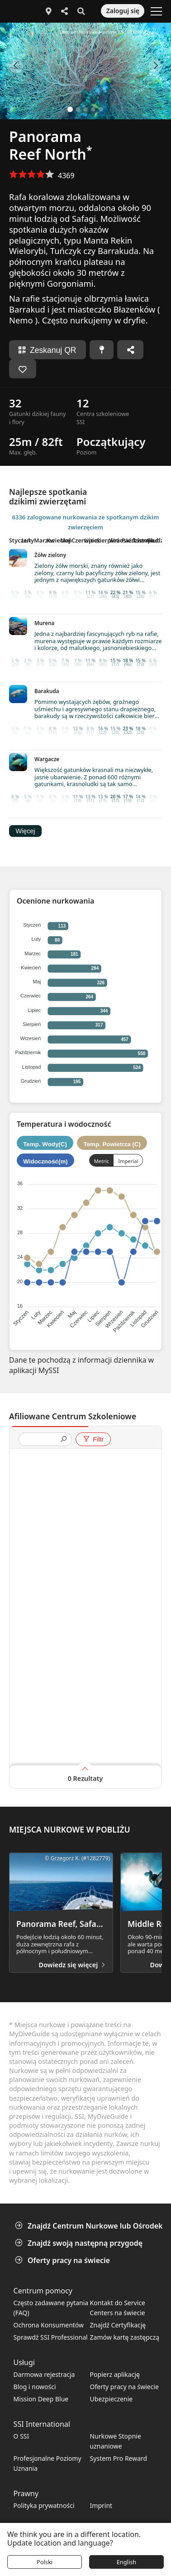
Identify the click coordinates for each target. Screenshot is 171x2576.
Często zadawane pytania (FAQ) (51, 2307)
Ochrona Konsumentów (49, 2325)
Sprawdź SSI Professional (51, 2337)
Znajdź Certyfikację (118, 2325)
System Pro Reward (118, 2458)
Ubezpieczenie (111, 2399)
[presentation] (42, 1440)
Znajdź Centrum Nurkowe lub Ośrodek (89, 2226)
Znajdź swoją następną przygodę (79, 2243)
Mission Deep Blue (41, 2399)
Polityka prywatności (44, 2505)
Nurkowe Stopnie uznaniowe (115, 2441)
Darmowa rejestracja (44, 2374)
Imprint (101, 2505)
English (127, 2562)
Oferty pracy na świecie (63, 2260)
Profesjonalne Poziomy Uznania (47, 2463)
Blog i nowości (35, 2386)
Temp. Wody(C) (45, 1144)
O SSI (21, 2436)
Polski (44, 2562)
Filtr (93, 1439)
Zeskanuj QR (47, 350)
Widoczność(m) (45, 1161)
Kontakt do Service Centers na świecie (117, 2307)
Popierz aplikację (115, 2374)
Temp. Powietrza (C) (111, 1144)
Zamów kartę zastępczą (124, 2337)
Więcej (25, 831)
